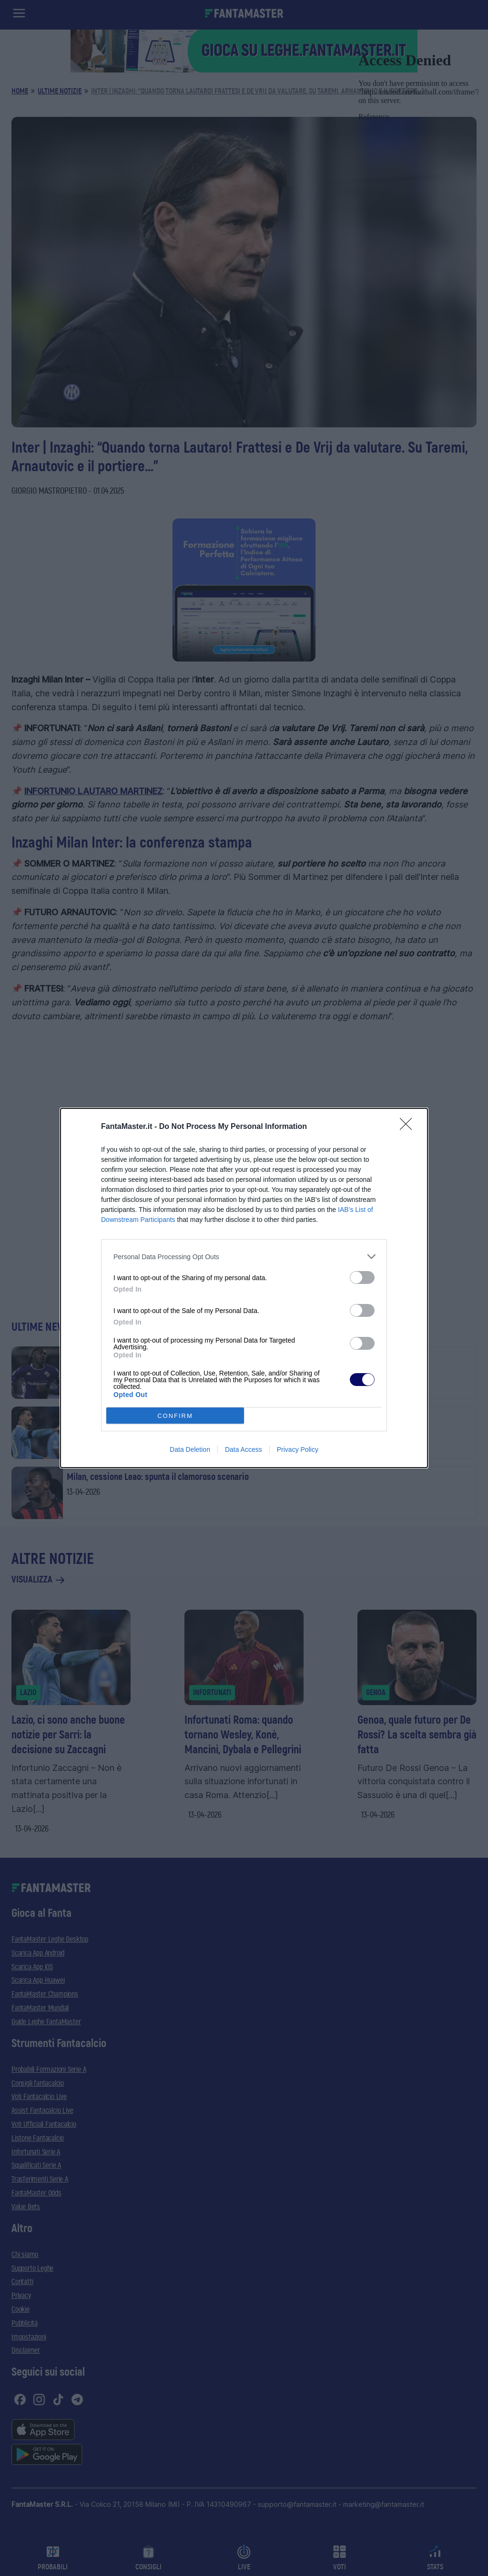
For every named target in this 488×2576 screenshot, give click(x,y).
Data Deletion (190, 1449)
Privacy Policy (297, 1449)
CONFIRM (175, 1415)
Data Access (243, 1449)
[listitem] (244, 1257)
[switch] (362, 1277)
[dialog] (244, 1288)
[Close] (409, 1127)
